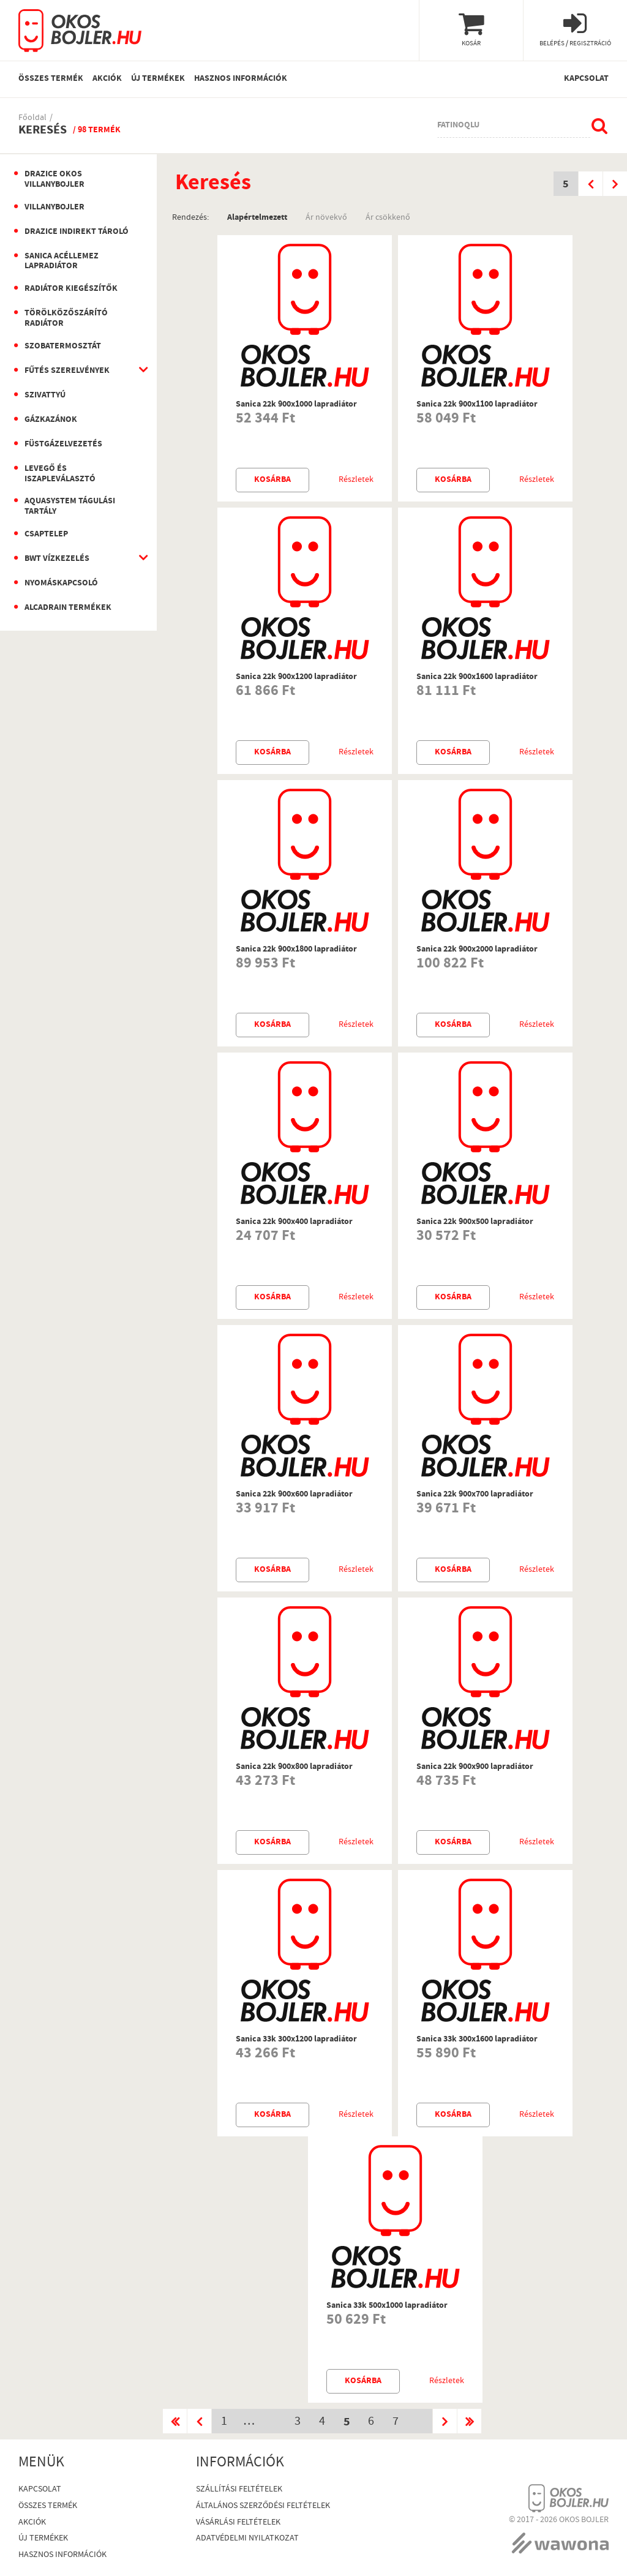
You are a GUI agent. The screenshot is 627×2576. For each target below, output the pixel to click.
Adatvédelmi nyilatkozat (247, 2539)
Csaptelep (46, 534)
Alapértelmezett (257, 217)
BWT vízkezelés (56, 559)
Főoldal (32, 118)
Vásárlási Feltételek (238, 2523)
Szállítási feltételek (239, 2490)
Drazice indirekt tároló (76, 232)
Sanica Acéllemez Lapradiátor (61, 262)
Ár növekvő (326, 217)
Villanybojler (54, 207)
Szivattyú (45, 395)
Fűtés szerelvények (67, 371)
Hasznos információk (240, 79)
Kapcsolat (586, 79)
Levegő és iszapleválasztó (60, 474)
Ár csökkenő (388, 217)
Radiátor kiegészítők (71, 289)
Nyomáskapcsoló (61, 583)
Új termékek (158, 79)
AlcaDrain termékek (67, 608)
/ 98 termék (97, 130)
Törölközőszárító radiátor (66, 319)
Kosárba (272, 480)
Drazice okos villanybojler (54, 180)
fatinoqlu (458, 125)
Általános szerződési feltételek (263, 2506)
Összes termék (50, 79)
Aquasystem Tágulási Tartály (69, 507)
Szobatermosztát (62, 346)
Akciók (107, 79)
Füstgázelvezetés (63, 444)
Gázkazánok (50, 420)
